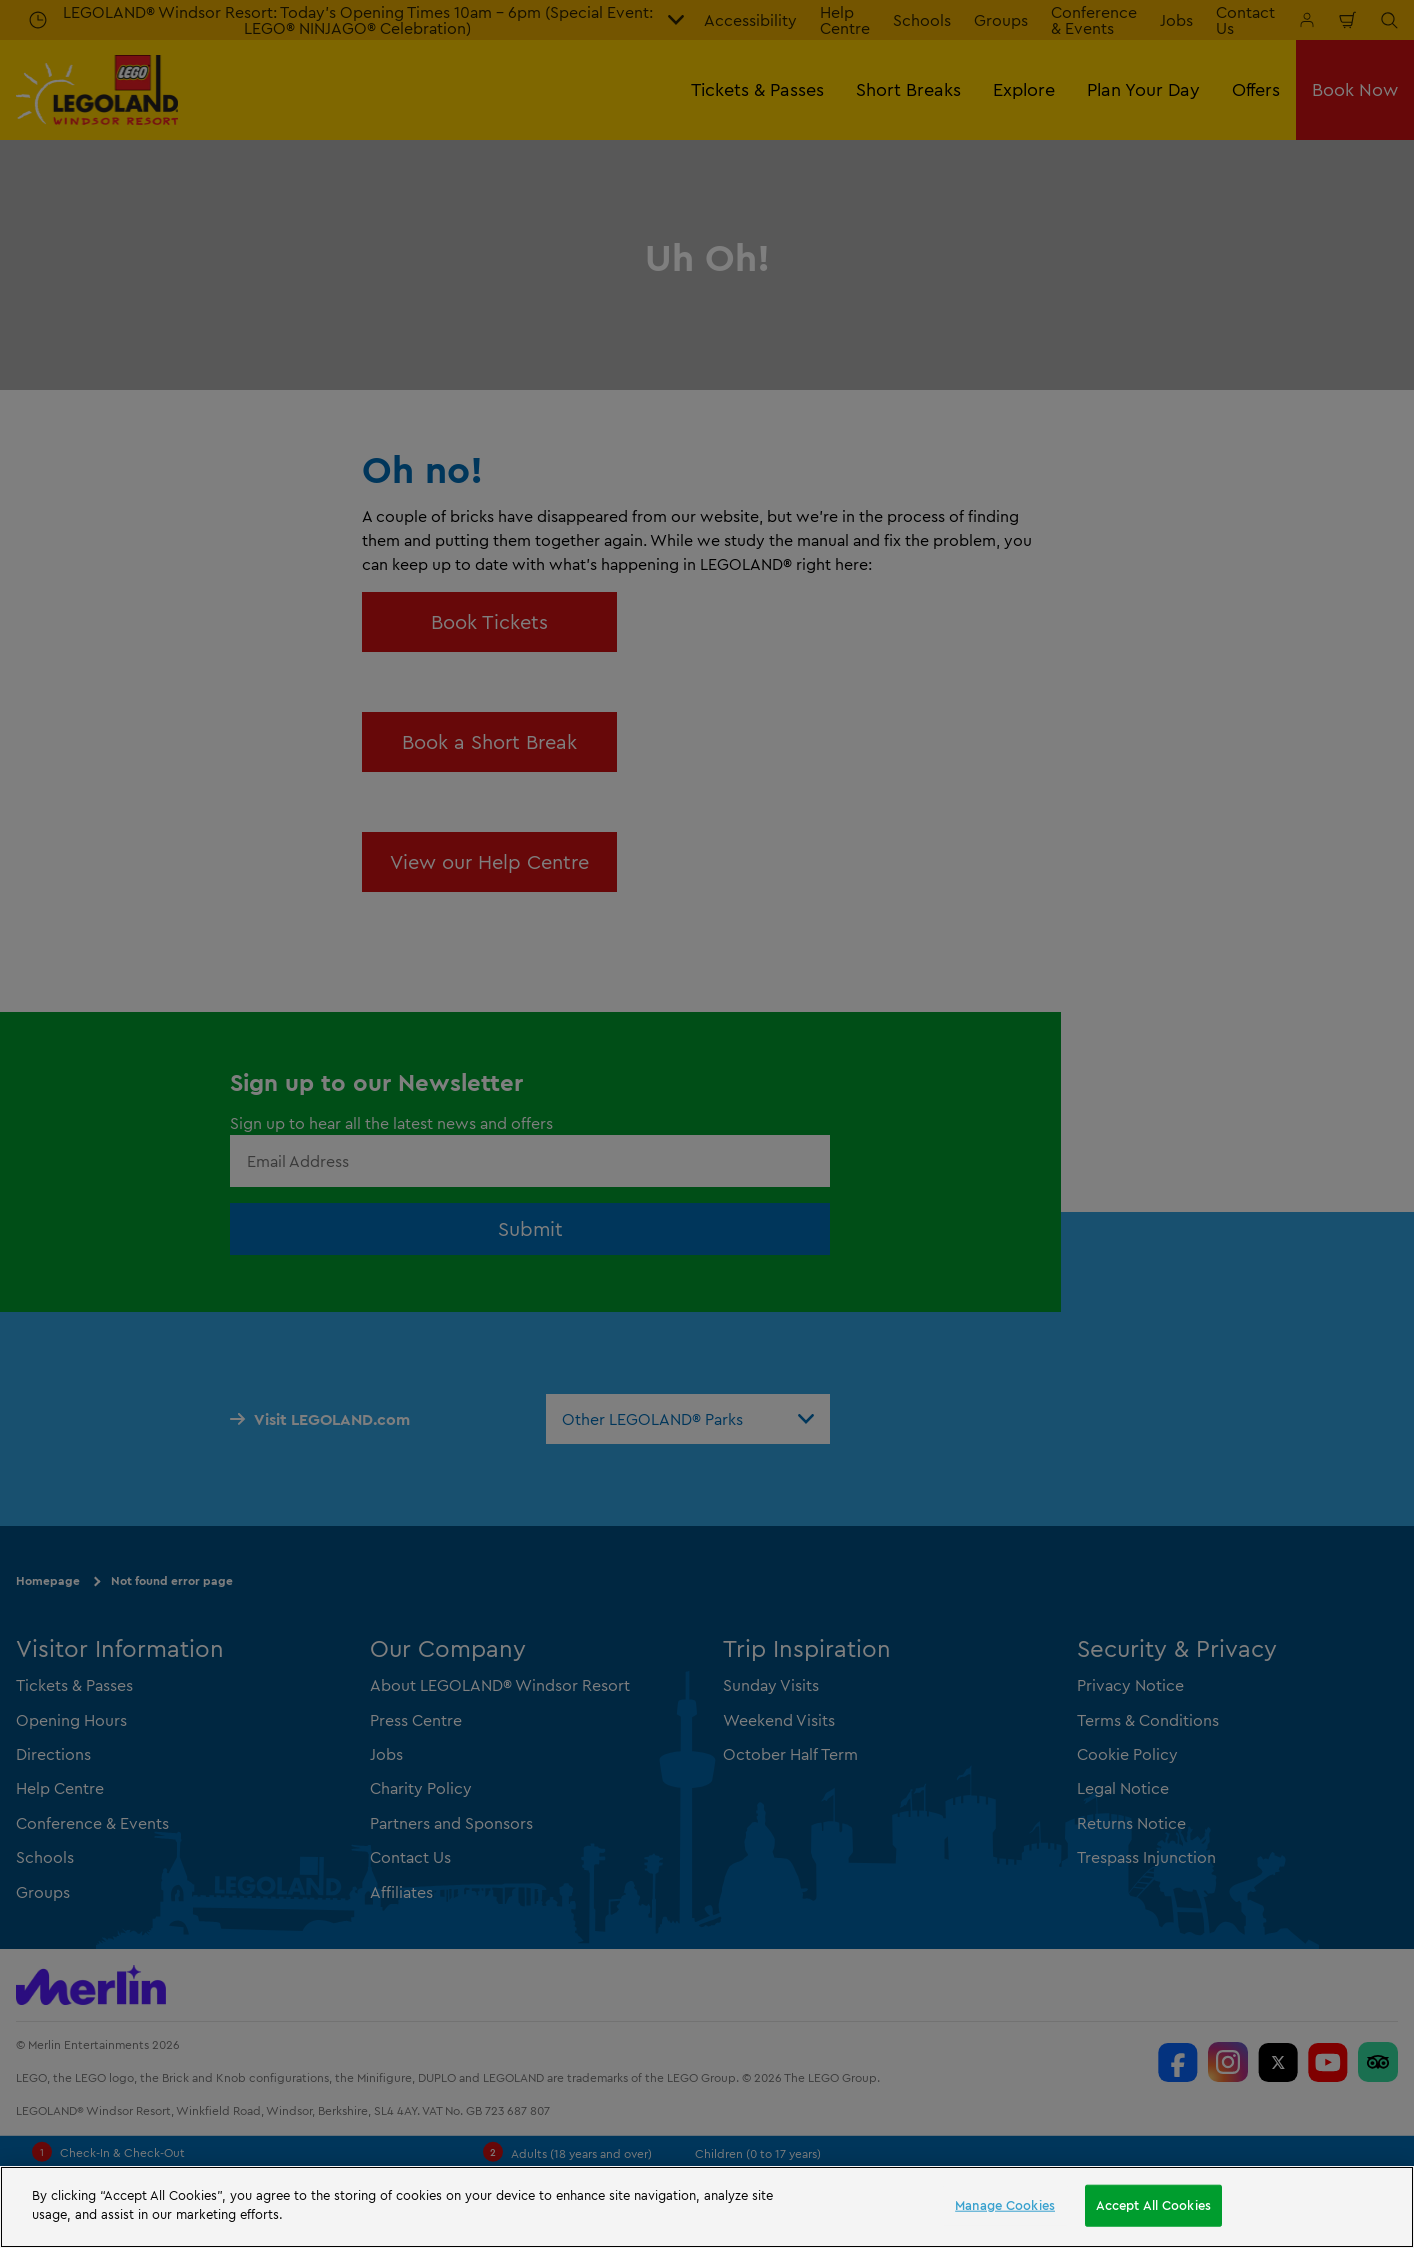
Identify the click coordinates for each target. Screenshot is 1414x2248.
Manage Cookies (1005, 2205)
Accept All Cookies (1153, 2205)
